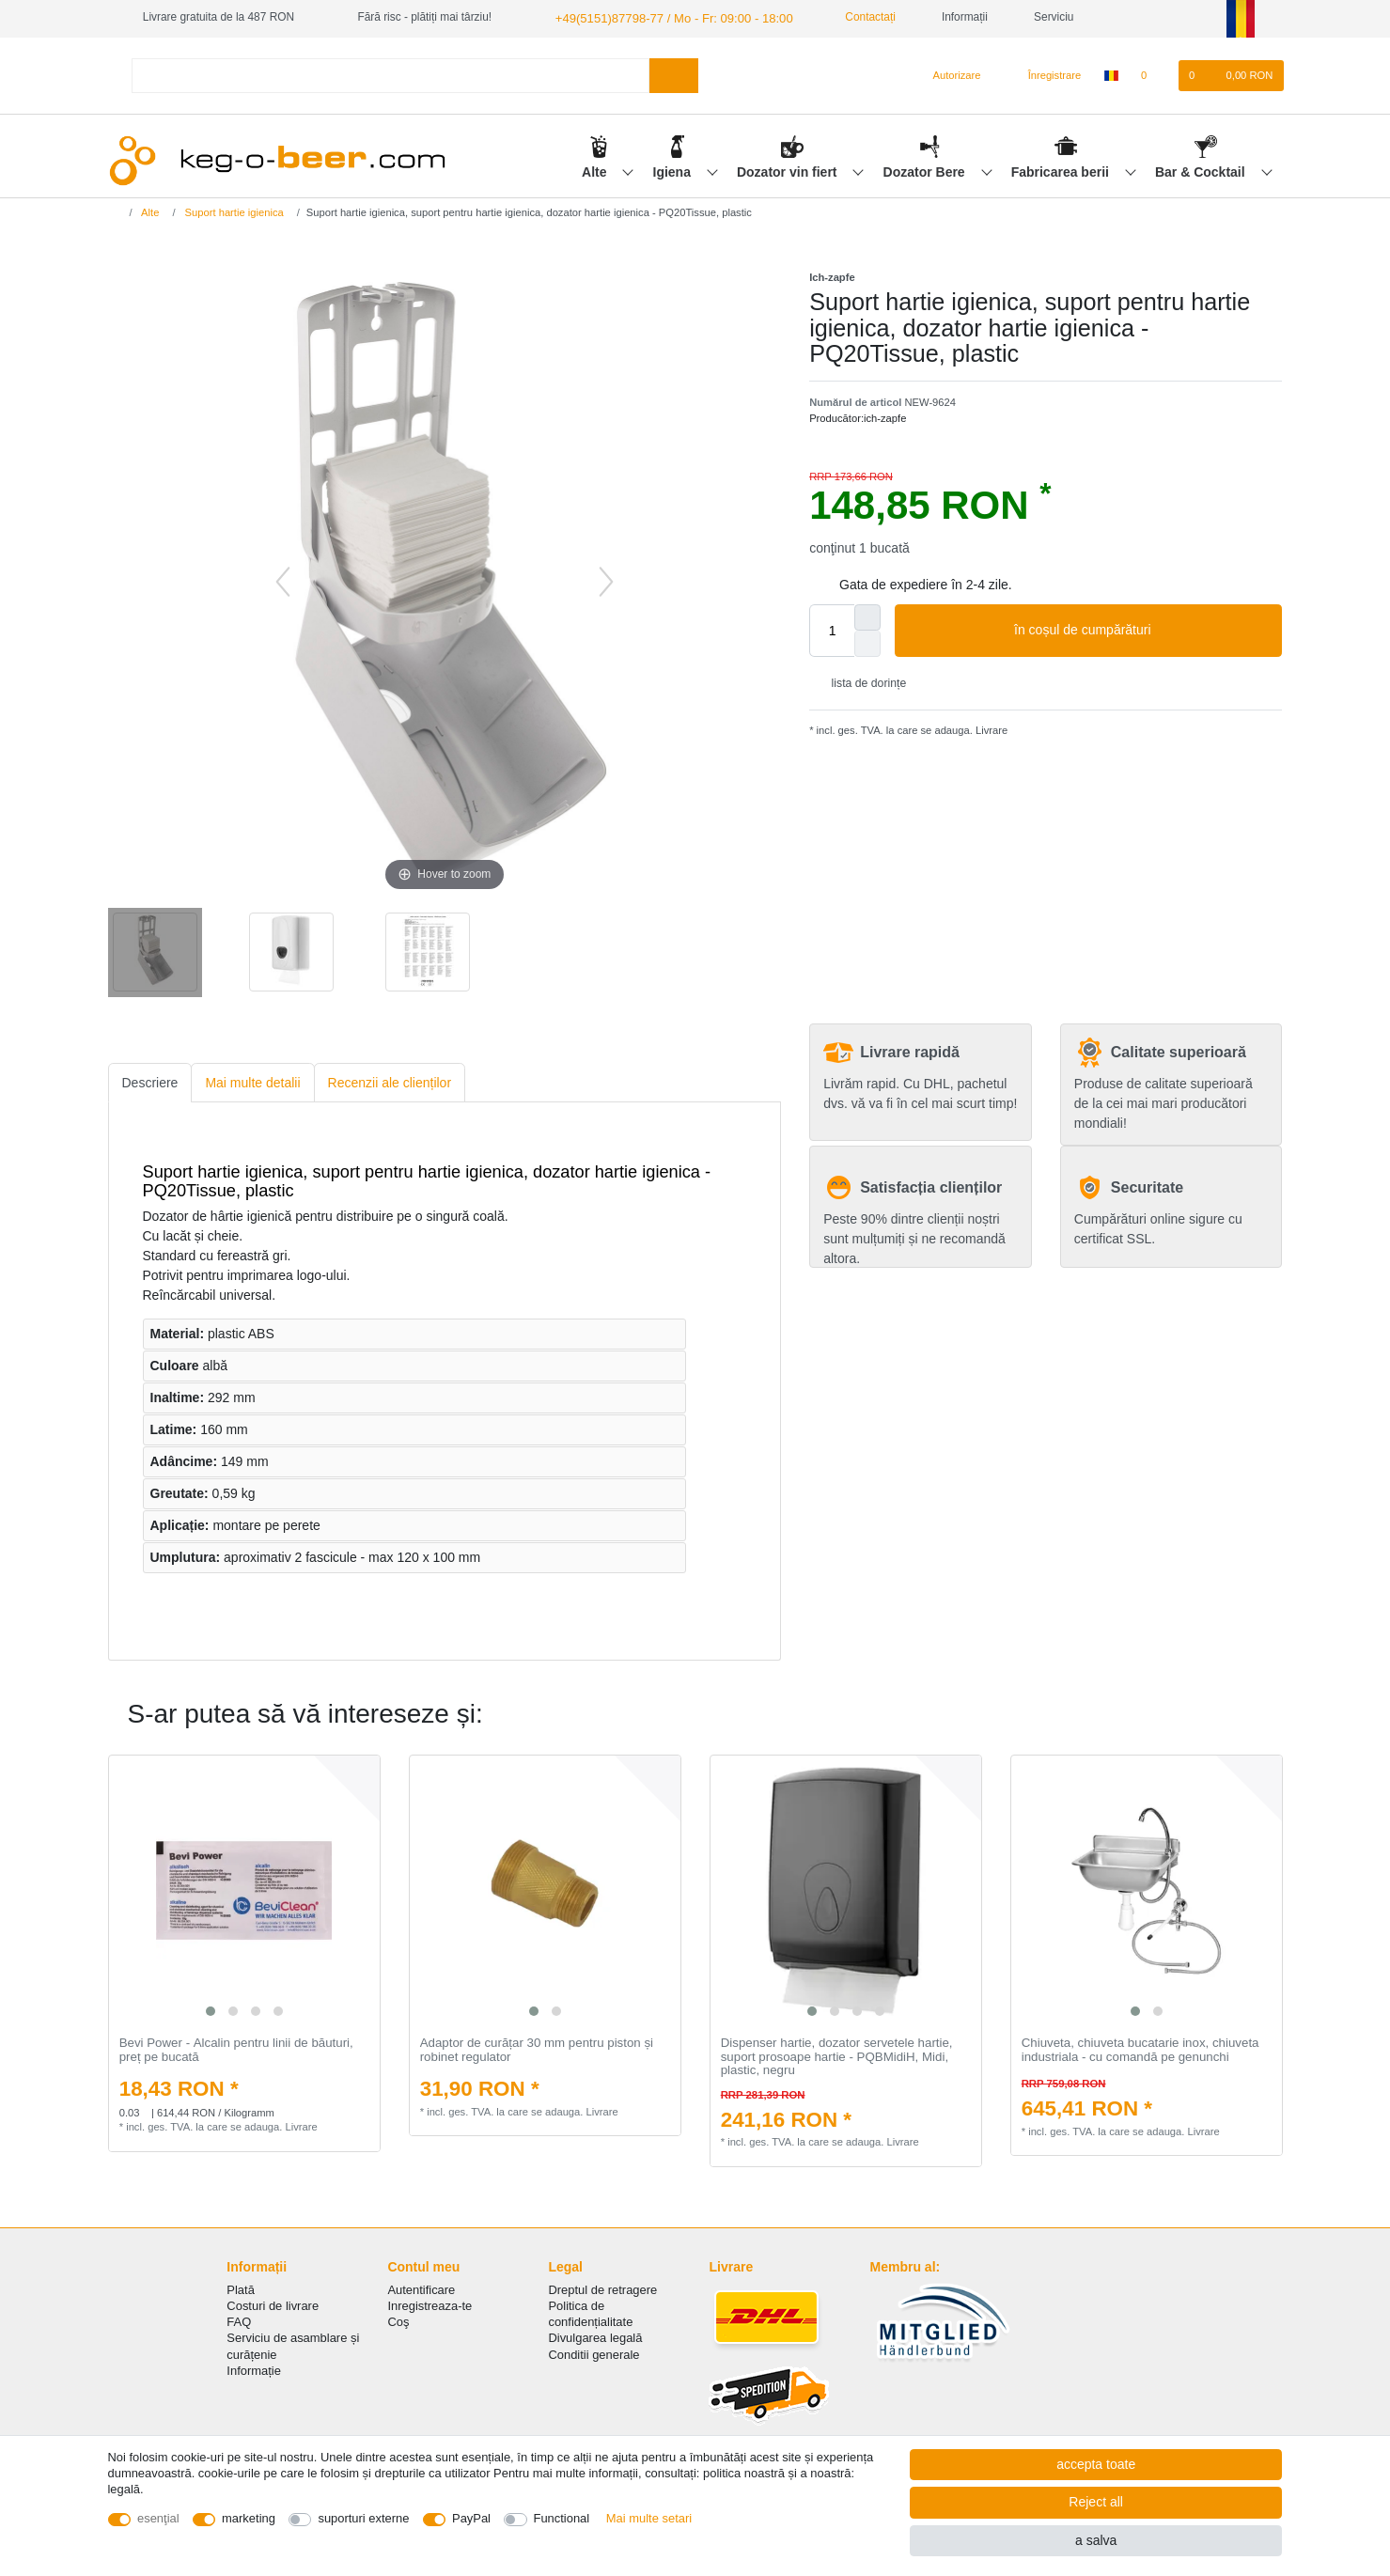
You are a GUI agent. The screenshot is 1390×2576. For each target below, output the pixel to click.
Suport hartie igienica (233, 210)
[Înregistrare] (1044, 74)
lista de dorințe (861, 681)
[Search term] (391, 73)
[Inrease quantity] (867, 616)
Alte (596, 170)
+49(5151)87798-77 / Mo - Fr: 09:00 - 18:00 (662, 16)
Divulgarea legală (595, 2337)
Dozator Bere (926, 170)
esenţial (158, 2518)
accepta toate (1095, 2464)
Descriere (150, 1080)
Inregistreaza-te (429, 2304)
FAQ (238, 2321)
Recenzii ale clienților (390, 1080)
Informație (253, 2369)
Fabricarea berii (1062, 170)
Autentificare (421, 2288)
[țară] (1110, 74)
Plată (240, 2288)
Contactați (848, 16)
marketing (248, 2518)
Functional (562, 2518)
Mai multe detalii (252, 1080)
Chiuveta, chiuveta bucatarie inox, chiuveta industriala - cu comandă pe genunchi (1140, 2048)
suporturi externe (363, 2518)
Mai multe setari (649, 2518)
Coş (398, 2321)
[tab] (150, 1081)
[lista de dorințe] (1154, 74)
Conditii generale (593, 2353)
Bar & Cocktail (1202, 170)
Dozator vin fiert (788, 170)
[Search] (673, 73)
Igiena (674, 170)
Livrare (990, 728)
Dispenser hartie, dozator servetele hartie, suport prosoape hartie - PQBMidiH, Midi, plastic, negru (837, 2055)
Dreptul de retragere (602, 2288)
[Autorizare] (949, 74)
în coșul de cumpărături (1141, 629)
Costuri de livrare (272, 2304)
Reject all (1096, 2501)
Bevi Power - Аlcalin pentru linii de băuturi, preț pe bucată (236, 2048)
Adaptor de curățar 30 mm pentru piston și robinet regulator (536, 2048)
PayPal (471, 2518)
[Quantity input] (831, 629)
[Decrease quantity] (867, 643)
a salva (1096, 2540)
